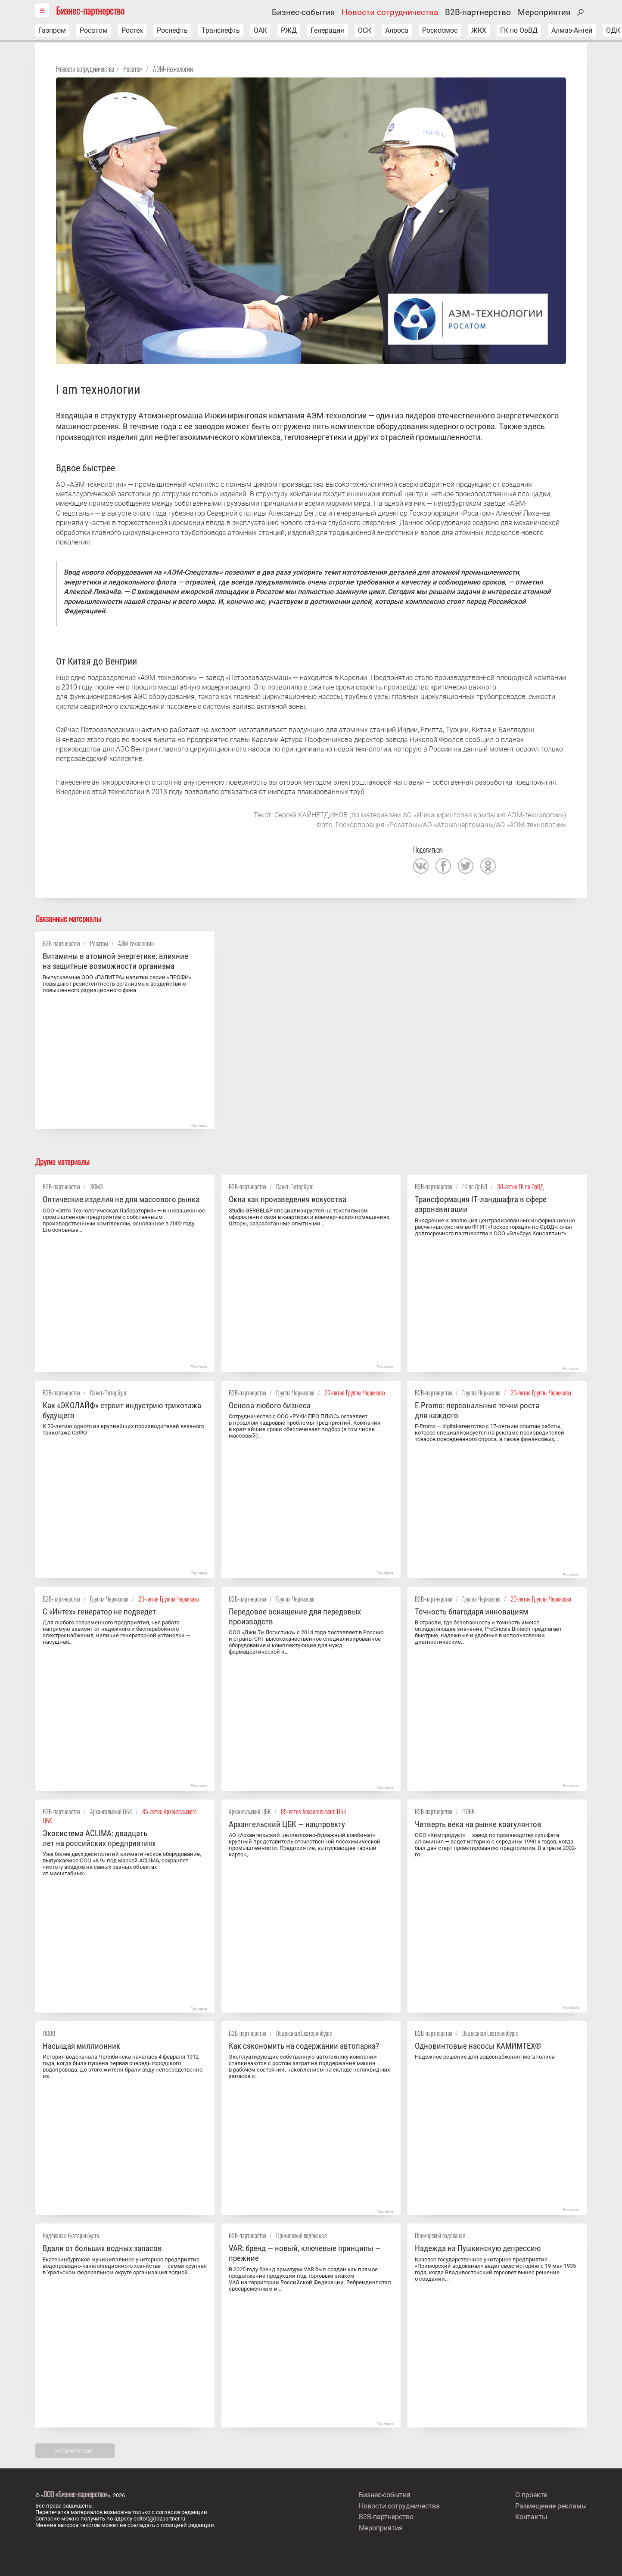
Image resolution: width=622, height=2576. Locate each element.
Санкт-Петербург (294, 1186)
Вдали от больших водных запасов (102, 2248)
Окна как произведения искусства (287, 1199)
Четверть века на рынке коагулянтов (478, 1824)
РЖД (289, 30)
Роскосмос (439, 30)
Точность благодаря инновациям (471, 1612)
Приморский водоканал (301, 2235)
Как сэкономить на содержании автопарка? (304, 2046)
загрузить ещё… (75, 2450)
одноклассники (488, 866)
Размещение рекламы (551, 2506)
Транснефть (221, 30)
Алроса (396, 30)
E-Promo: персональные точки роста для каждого (477, 1410)
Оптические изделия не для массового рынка (121, 1199)
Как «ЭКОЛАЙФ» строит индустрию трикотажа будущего (122, 1410)
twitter (465, 866)
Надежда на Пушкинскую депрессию (478, 2248)
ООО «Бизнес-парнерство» (76, 2494)
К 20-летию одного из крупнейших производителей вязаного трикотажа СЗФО (123, 1429)
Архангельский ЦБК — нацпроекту (287, 1824)
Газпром (52, 30)
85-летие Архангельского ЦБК (313, 1811)
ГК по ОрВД (519, 30)
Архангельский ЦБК (111, 1811)
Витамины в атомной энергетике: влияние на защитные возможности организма (115, 961)
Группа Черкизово (295, 1392)
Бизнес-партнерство (90, 10)
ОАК (260, 30)
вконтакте (421, 866)
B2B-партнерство (478, 12)
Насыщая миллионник (81, 2046)
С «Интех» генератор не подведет (99, 1612)
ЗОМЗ (96, 1186)
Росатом (94, 30)
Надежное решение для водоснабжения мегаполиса (485, 2056)
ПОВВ (468, 1811)
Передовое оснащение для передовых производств (295, 1617)
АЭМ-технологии (173, 69)
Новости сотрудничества (390, 12)
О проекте (531, 2495)
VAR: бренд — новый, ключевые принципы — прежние (305, 2253)
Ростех (132, 30)
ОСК (364, 30)
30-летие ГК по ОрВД (520, 1186)
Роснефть (172, 30)
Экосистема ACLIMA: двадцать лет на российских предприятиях (99, 1838)
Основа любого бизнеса (270, 1405)
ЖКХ (478, 30)
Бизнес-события (303, 12)
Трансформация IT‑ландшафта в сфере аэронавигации (481, 1204)
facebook (443, 866)
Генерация (327, 30)
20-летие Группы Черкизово (354, 1392)
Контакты (531, 2517)
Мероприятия (544, 12)
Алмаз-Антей (571, 30)
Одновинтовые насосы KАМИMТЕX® (478, 2046)
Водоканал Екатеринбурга (304, 2033)
